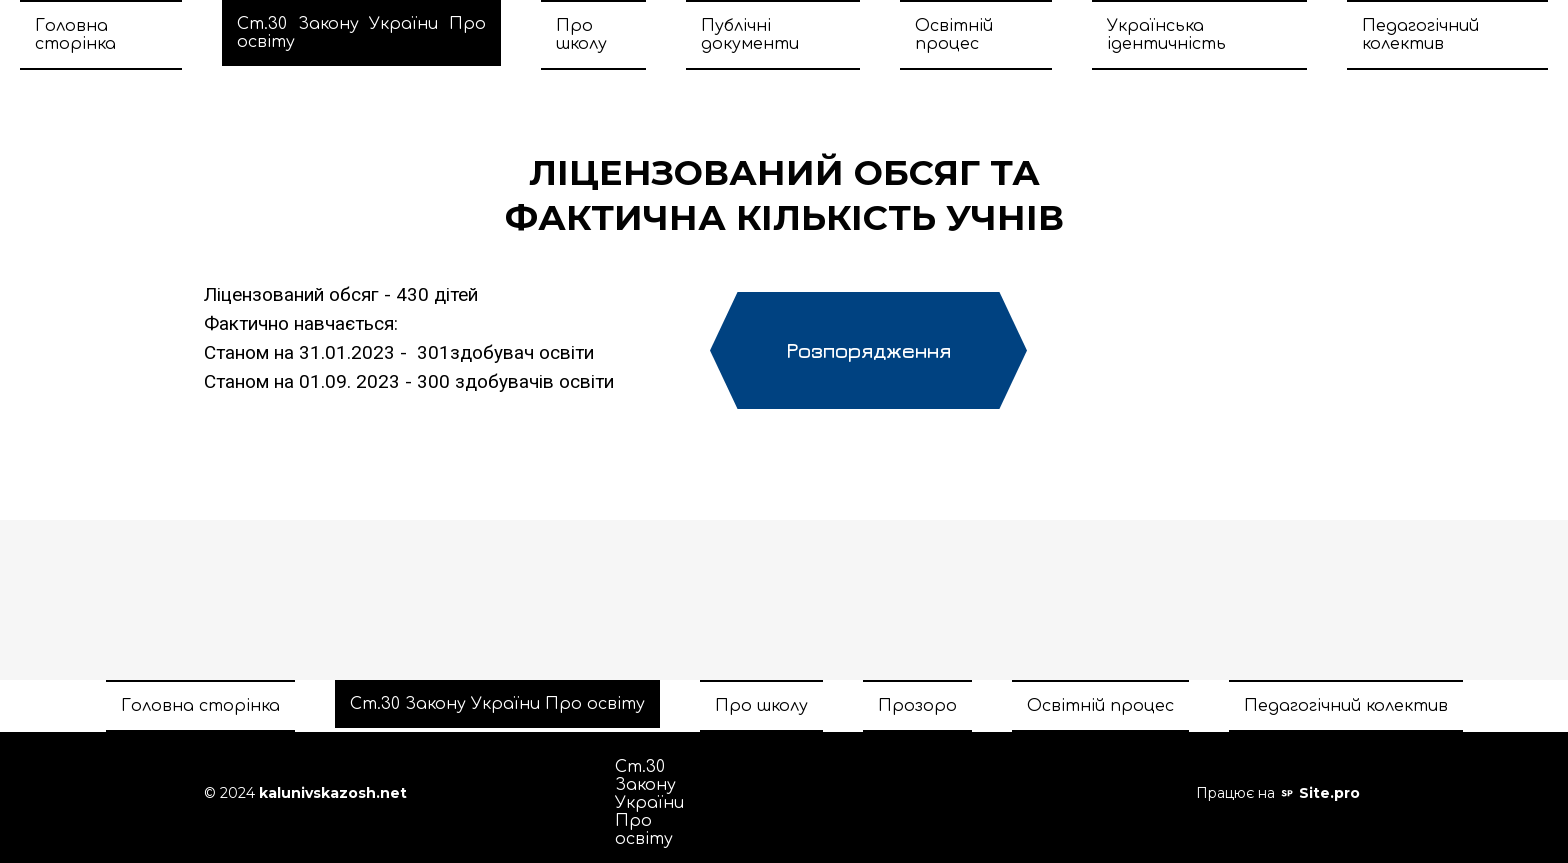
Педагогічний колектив (1420, 35)
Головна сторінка (75, 35)
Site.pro (1329, 793)
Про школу (581, 35)
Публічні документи (750, 35)
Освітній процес (954, 35)
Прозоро (917, 706)
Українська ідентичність (1166, 35)
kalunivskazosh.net (333, 793)
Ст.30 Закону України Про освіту (361, 33)
